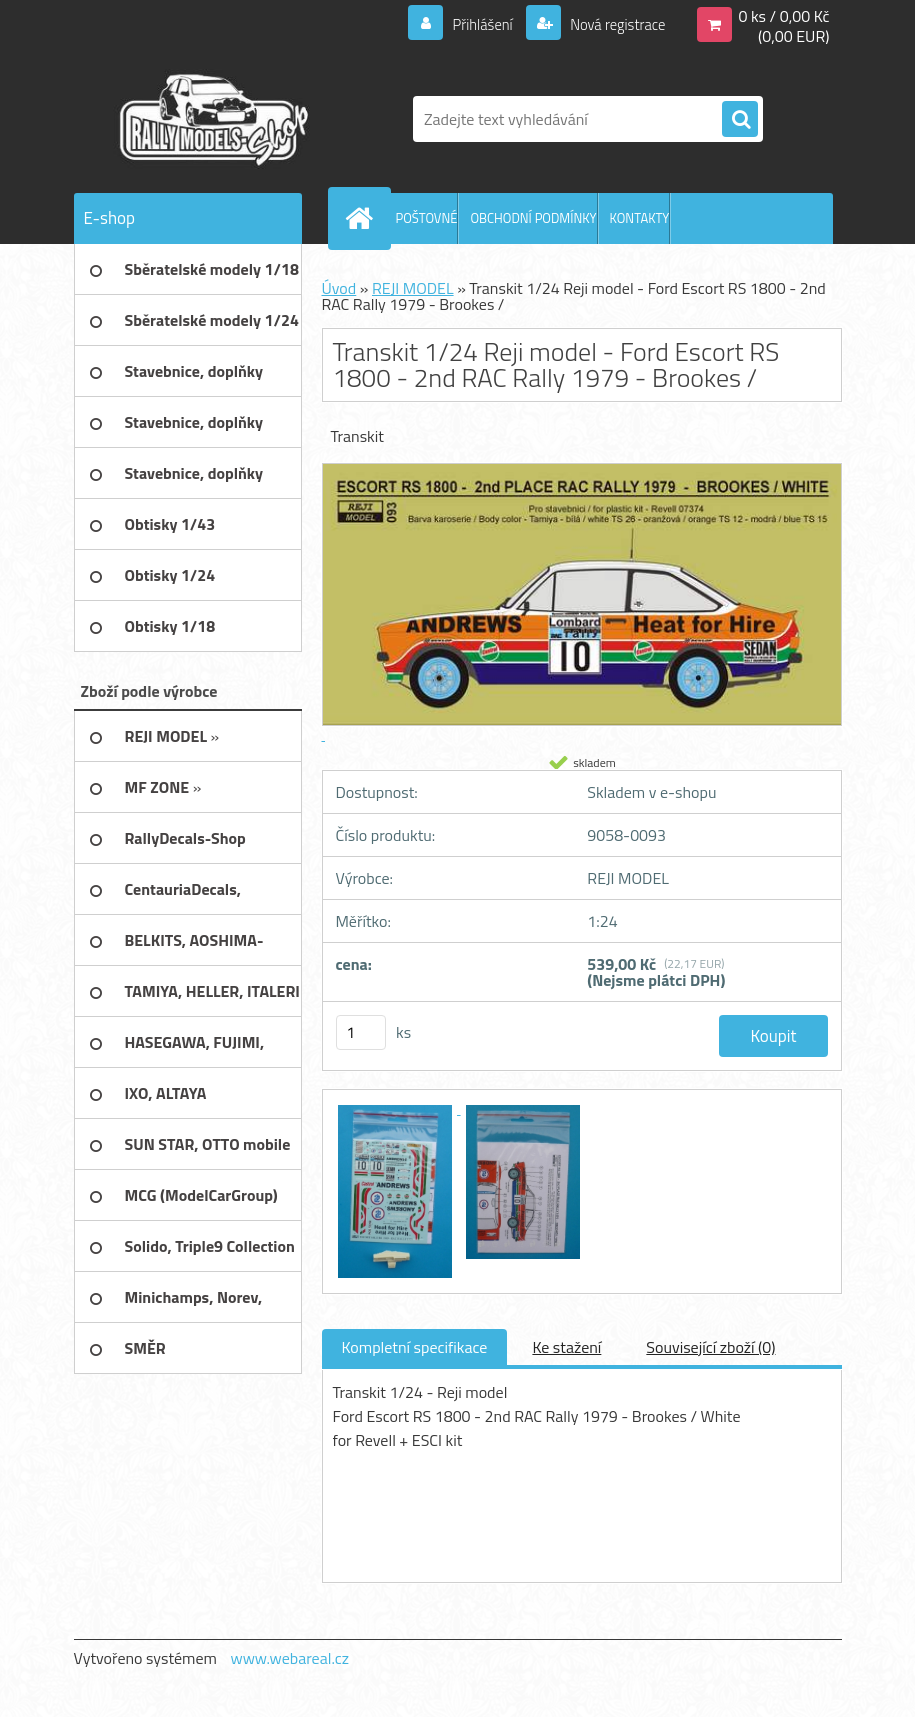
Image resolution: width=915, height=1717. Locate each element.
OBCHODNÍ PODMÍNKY (533, 218)
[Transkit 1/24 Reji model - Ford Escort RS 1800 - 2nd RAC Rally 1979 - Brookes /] (397, 1108)
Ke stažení (566, 1347)
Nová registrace (612, 24)
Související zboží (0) (710, 1347)
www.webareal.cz (289, 1658)
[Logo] (211, 119)
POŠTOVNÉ (427, 218)
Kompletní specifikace (415, 1347)
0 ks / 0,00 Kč (783, 16)
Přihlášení (470, 24)
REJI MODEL (413, 288)
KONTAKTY (640, 218)
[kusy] (361, 1032)
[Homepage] (364, 218)
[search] (740, 120)
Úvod (339, 288)
